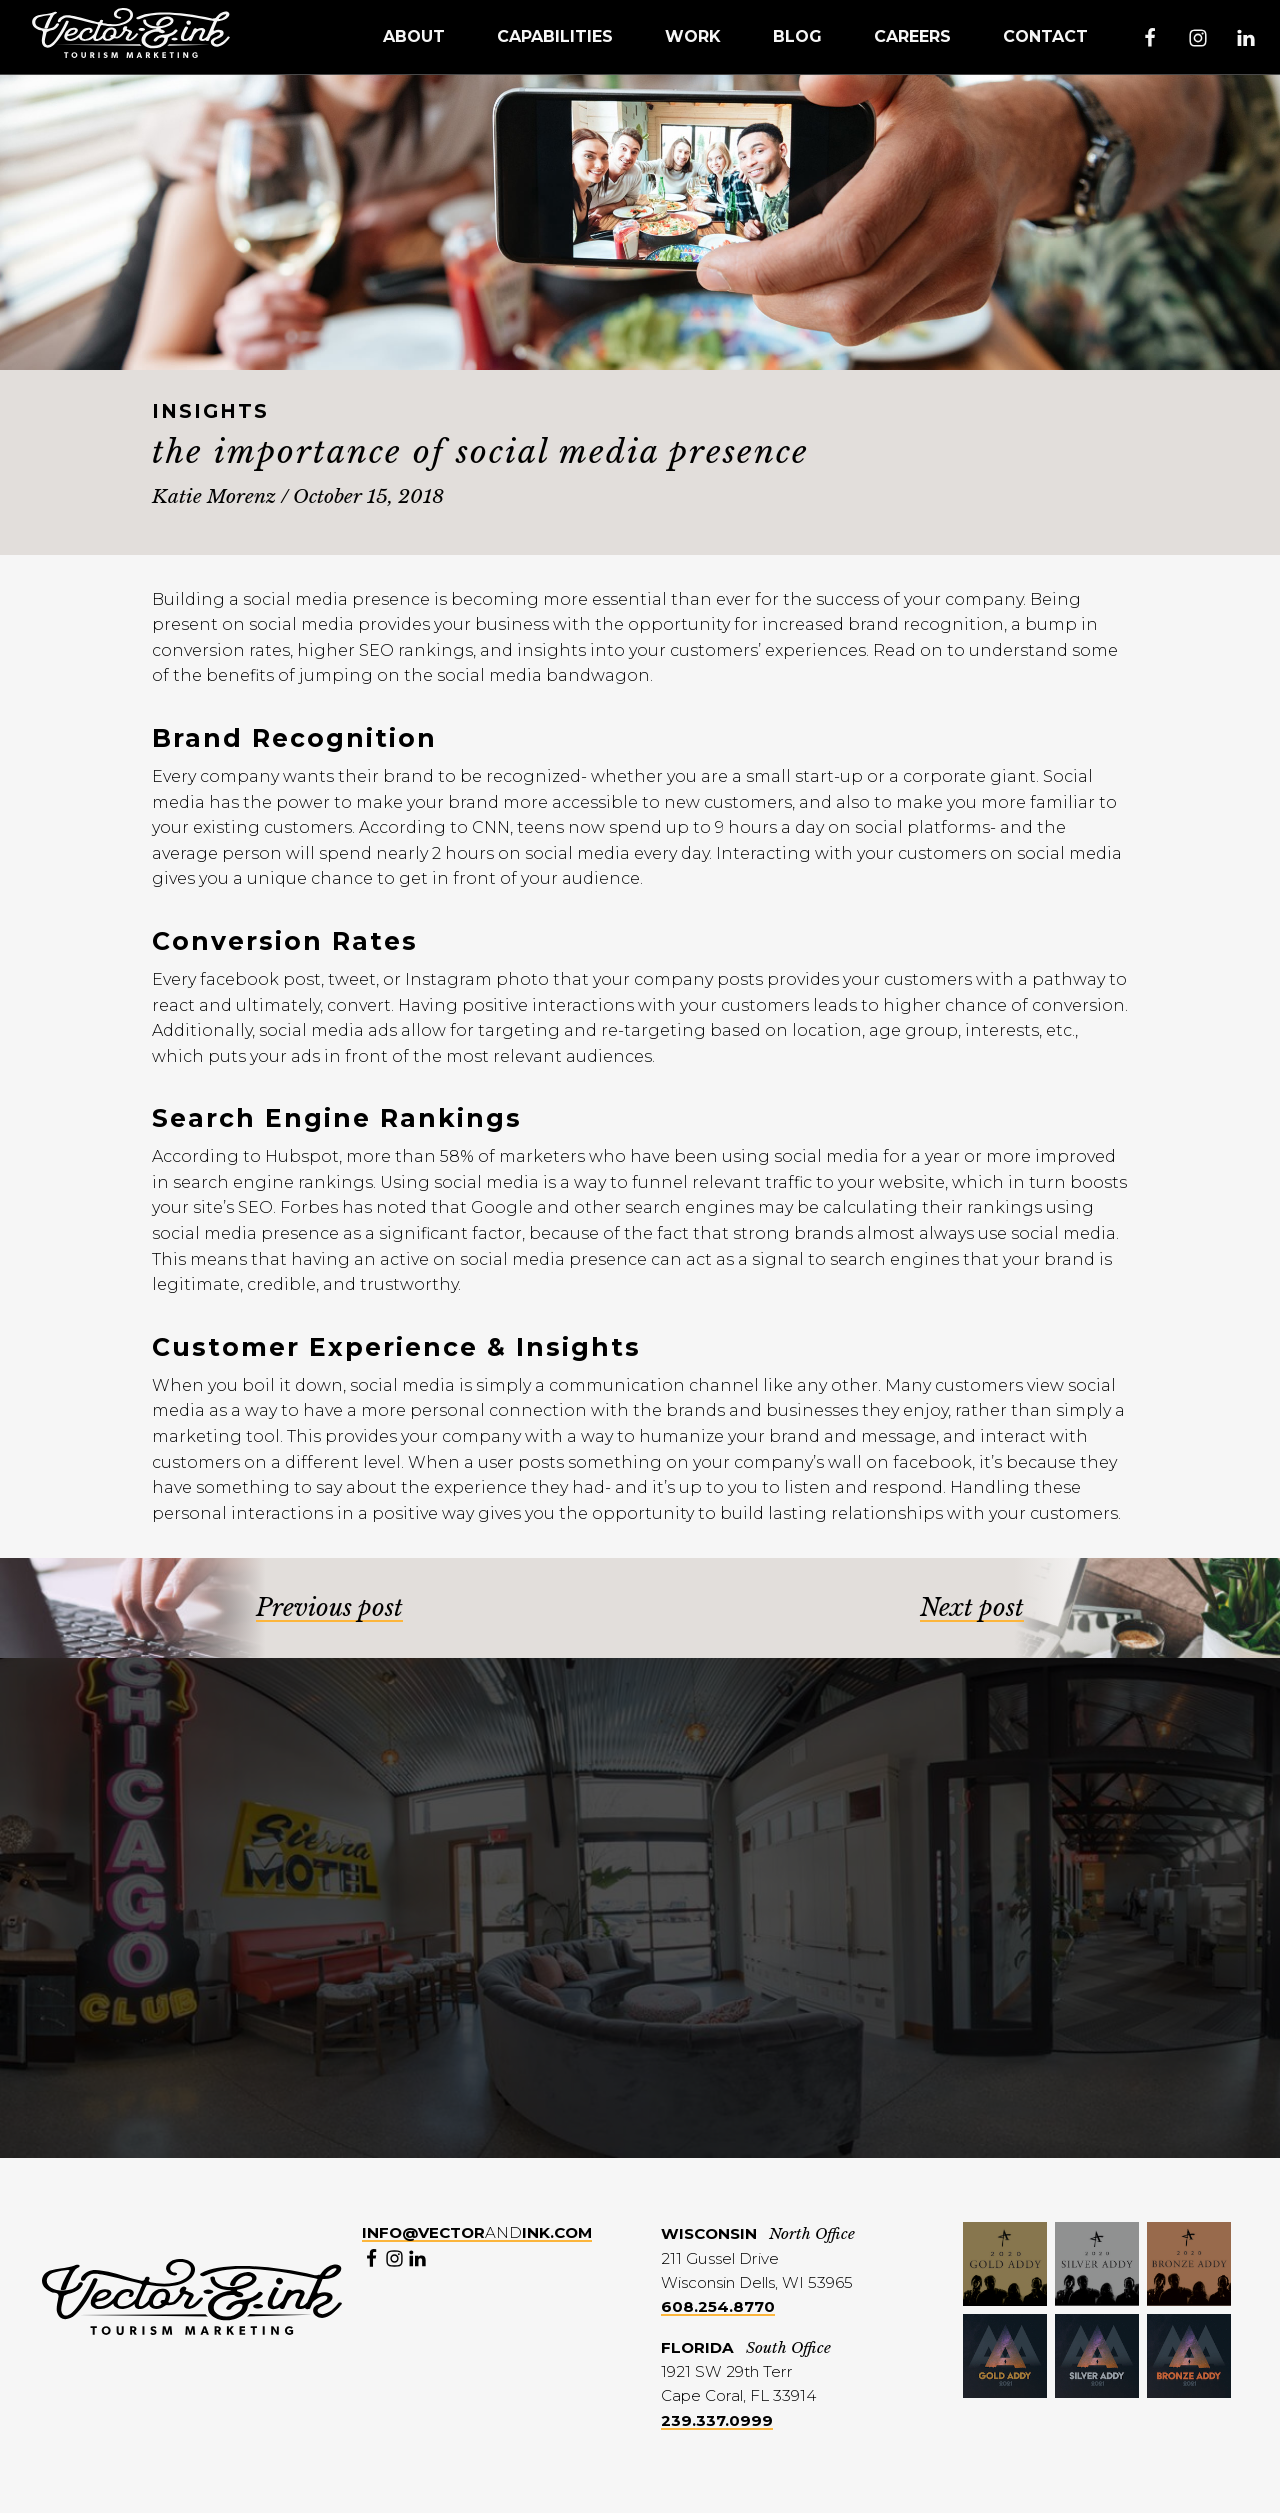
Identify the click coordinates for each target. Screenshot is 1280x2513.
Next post (972, 1607)
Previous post (329, 1607)
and (477, 2232)
